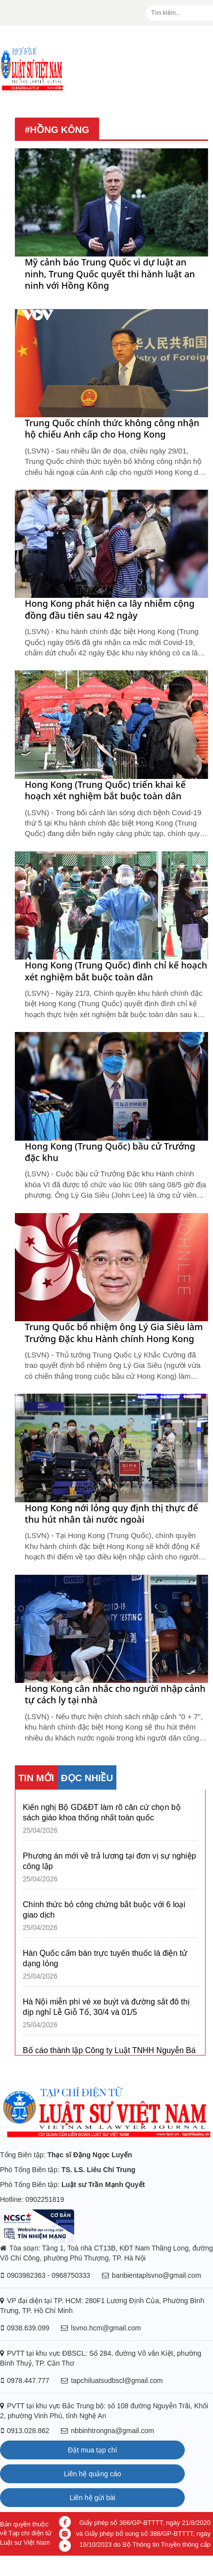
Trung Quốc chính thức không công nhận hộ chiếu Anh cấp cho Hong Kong (112, 428)
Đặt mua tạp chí (92, 2450)
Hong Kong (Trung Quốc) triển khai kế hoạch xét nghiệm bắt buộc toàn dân (105, 790)
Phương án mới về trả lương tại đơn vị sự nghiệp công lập (109, 1861)
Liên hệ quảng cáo (92, 2474)
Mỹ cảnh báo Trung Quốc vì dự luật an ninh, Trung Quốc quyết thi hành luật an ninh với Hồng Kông (110, 274)
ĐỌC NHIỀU (87, 1778)
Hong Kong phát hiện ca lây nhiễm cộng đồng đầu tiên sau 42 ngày (110, 609)
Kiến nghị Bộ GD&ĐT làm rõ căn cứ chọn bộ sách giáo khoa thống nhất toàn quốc (102, 1812)
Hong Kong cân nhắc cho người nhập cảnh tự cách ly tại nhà (115, 1694)
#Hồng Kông (57, 130)
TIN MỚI (36, 1778)
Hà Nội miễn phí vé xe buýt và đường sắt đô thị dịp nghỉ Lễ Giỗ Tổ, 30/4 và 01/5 (106, 2006)
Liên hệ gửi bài (92, 2498)
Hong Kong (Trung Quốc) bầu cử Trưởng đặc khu (110, 1152)
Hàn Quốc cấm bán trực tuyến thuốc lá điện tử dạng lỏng (105, 1958)
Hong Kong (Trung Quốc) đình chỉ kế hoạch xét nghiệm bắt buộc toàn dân (116, 971)
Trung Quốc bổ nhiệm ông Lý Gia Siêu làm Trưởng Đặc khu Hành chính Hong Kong (114, 1332)
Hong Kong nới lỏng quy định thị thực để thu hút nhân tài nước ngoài (111, 1513)
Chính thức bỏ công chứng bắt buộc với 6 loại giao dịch (104, 1909)
